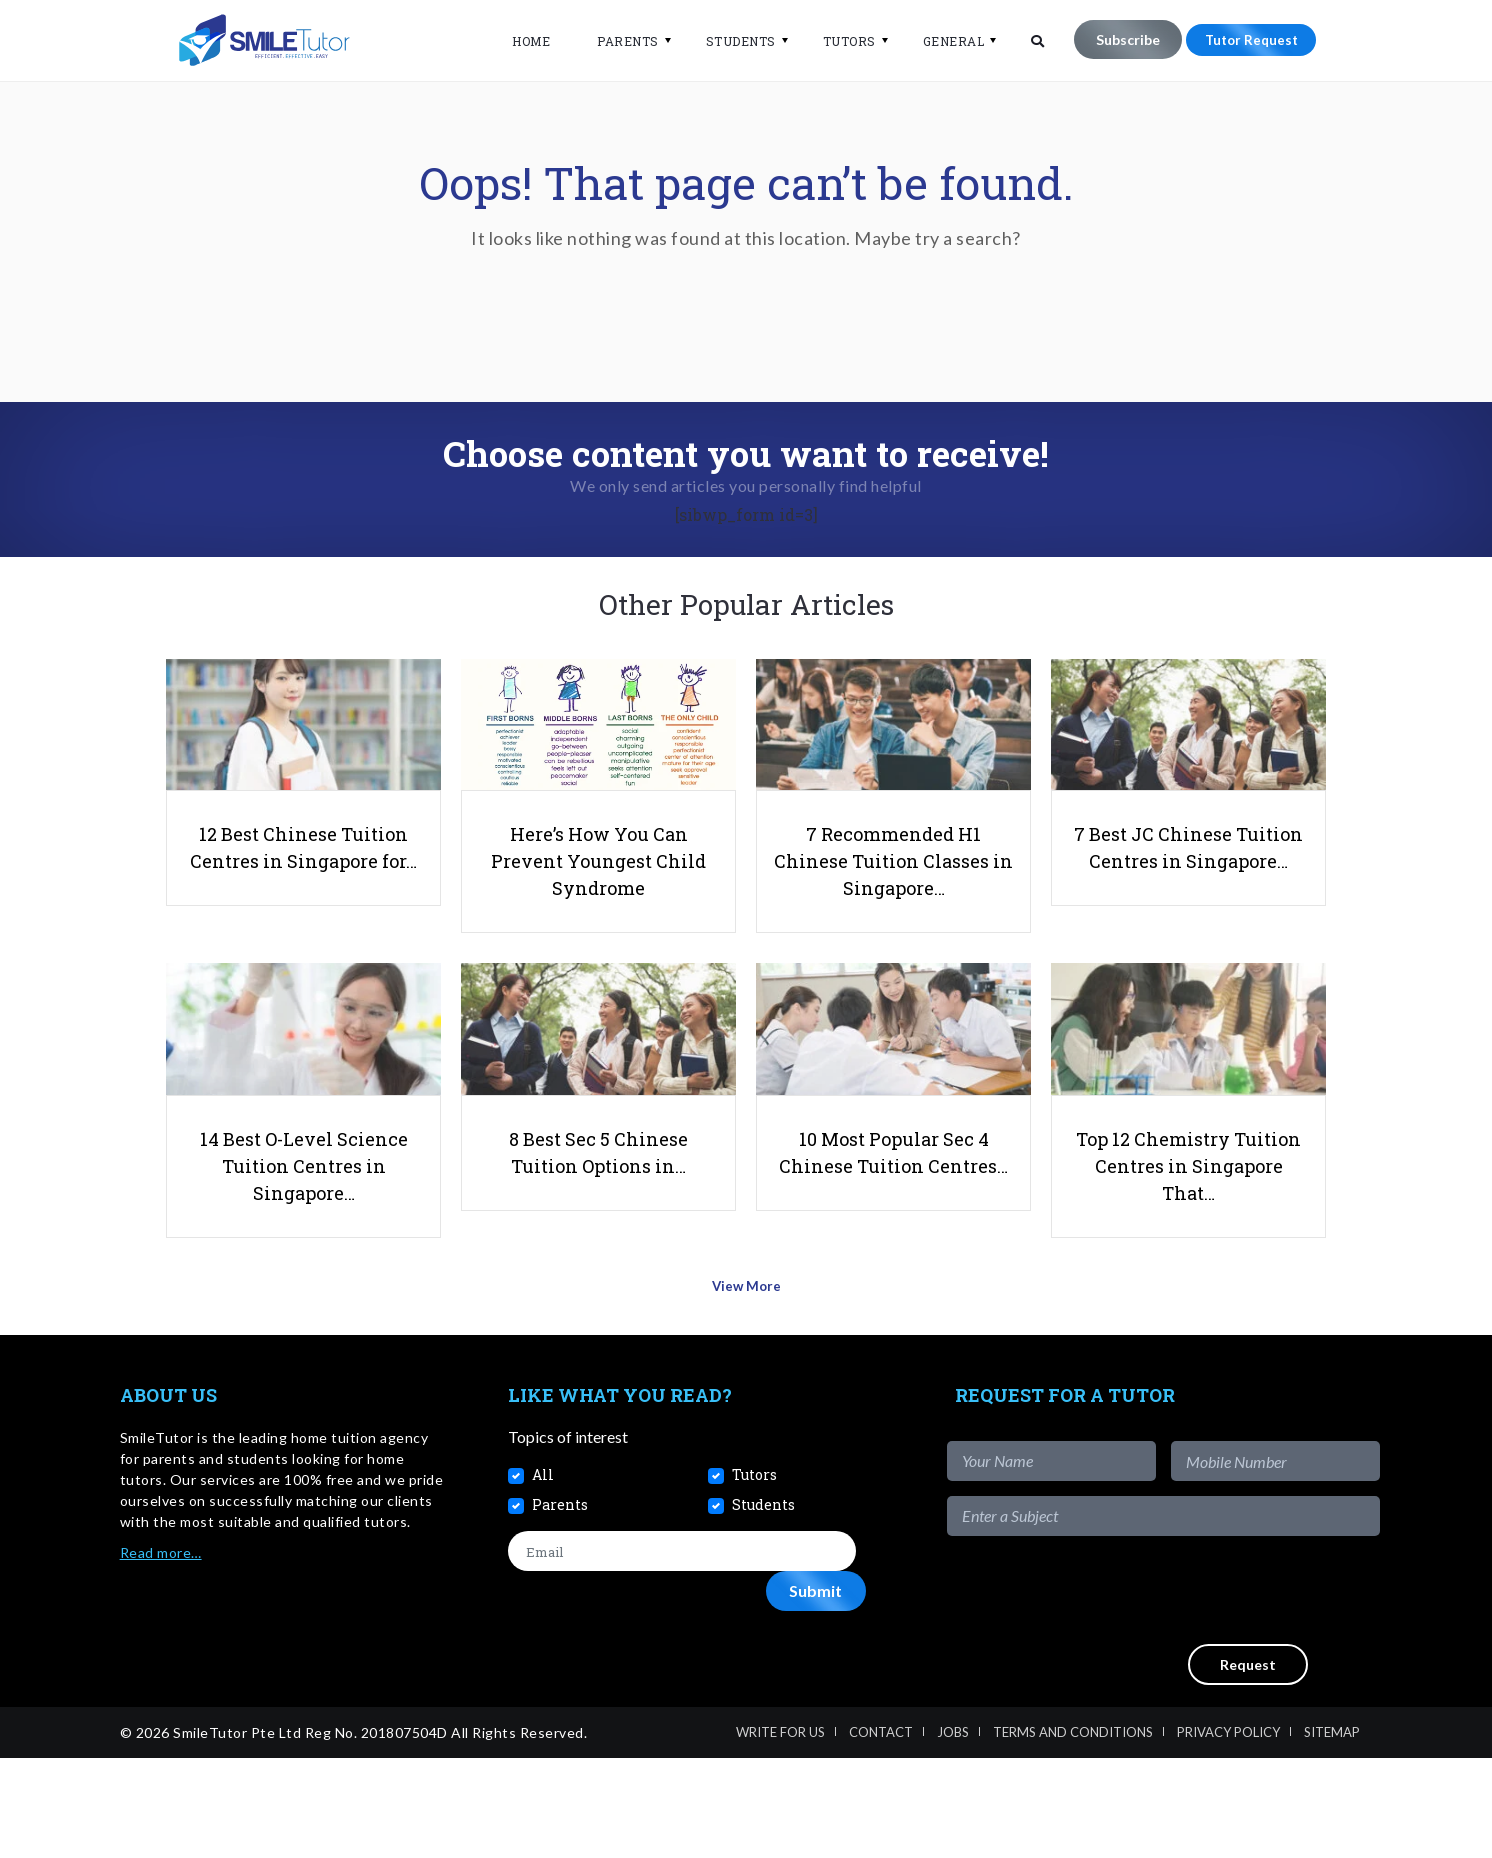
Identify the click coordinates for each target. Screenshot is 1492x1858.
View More (746, 1392)
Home (519, 41)
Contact (881, 1832)
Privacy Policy (1228, 1832)
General (942, 41)
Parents (616, 41)
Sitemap (1332, 1832)
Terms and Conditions (1073, 1832)
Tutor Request (1245, 39)
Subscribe (1116, 39)
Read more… (161, 1652)
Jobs (953, 1832)
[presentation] (1228, 1690)
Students (729, 41)
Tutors (837, 41)
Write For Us (780, 1832)
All (543, 1574)
